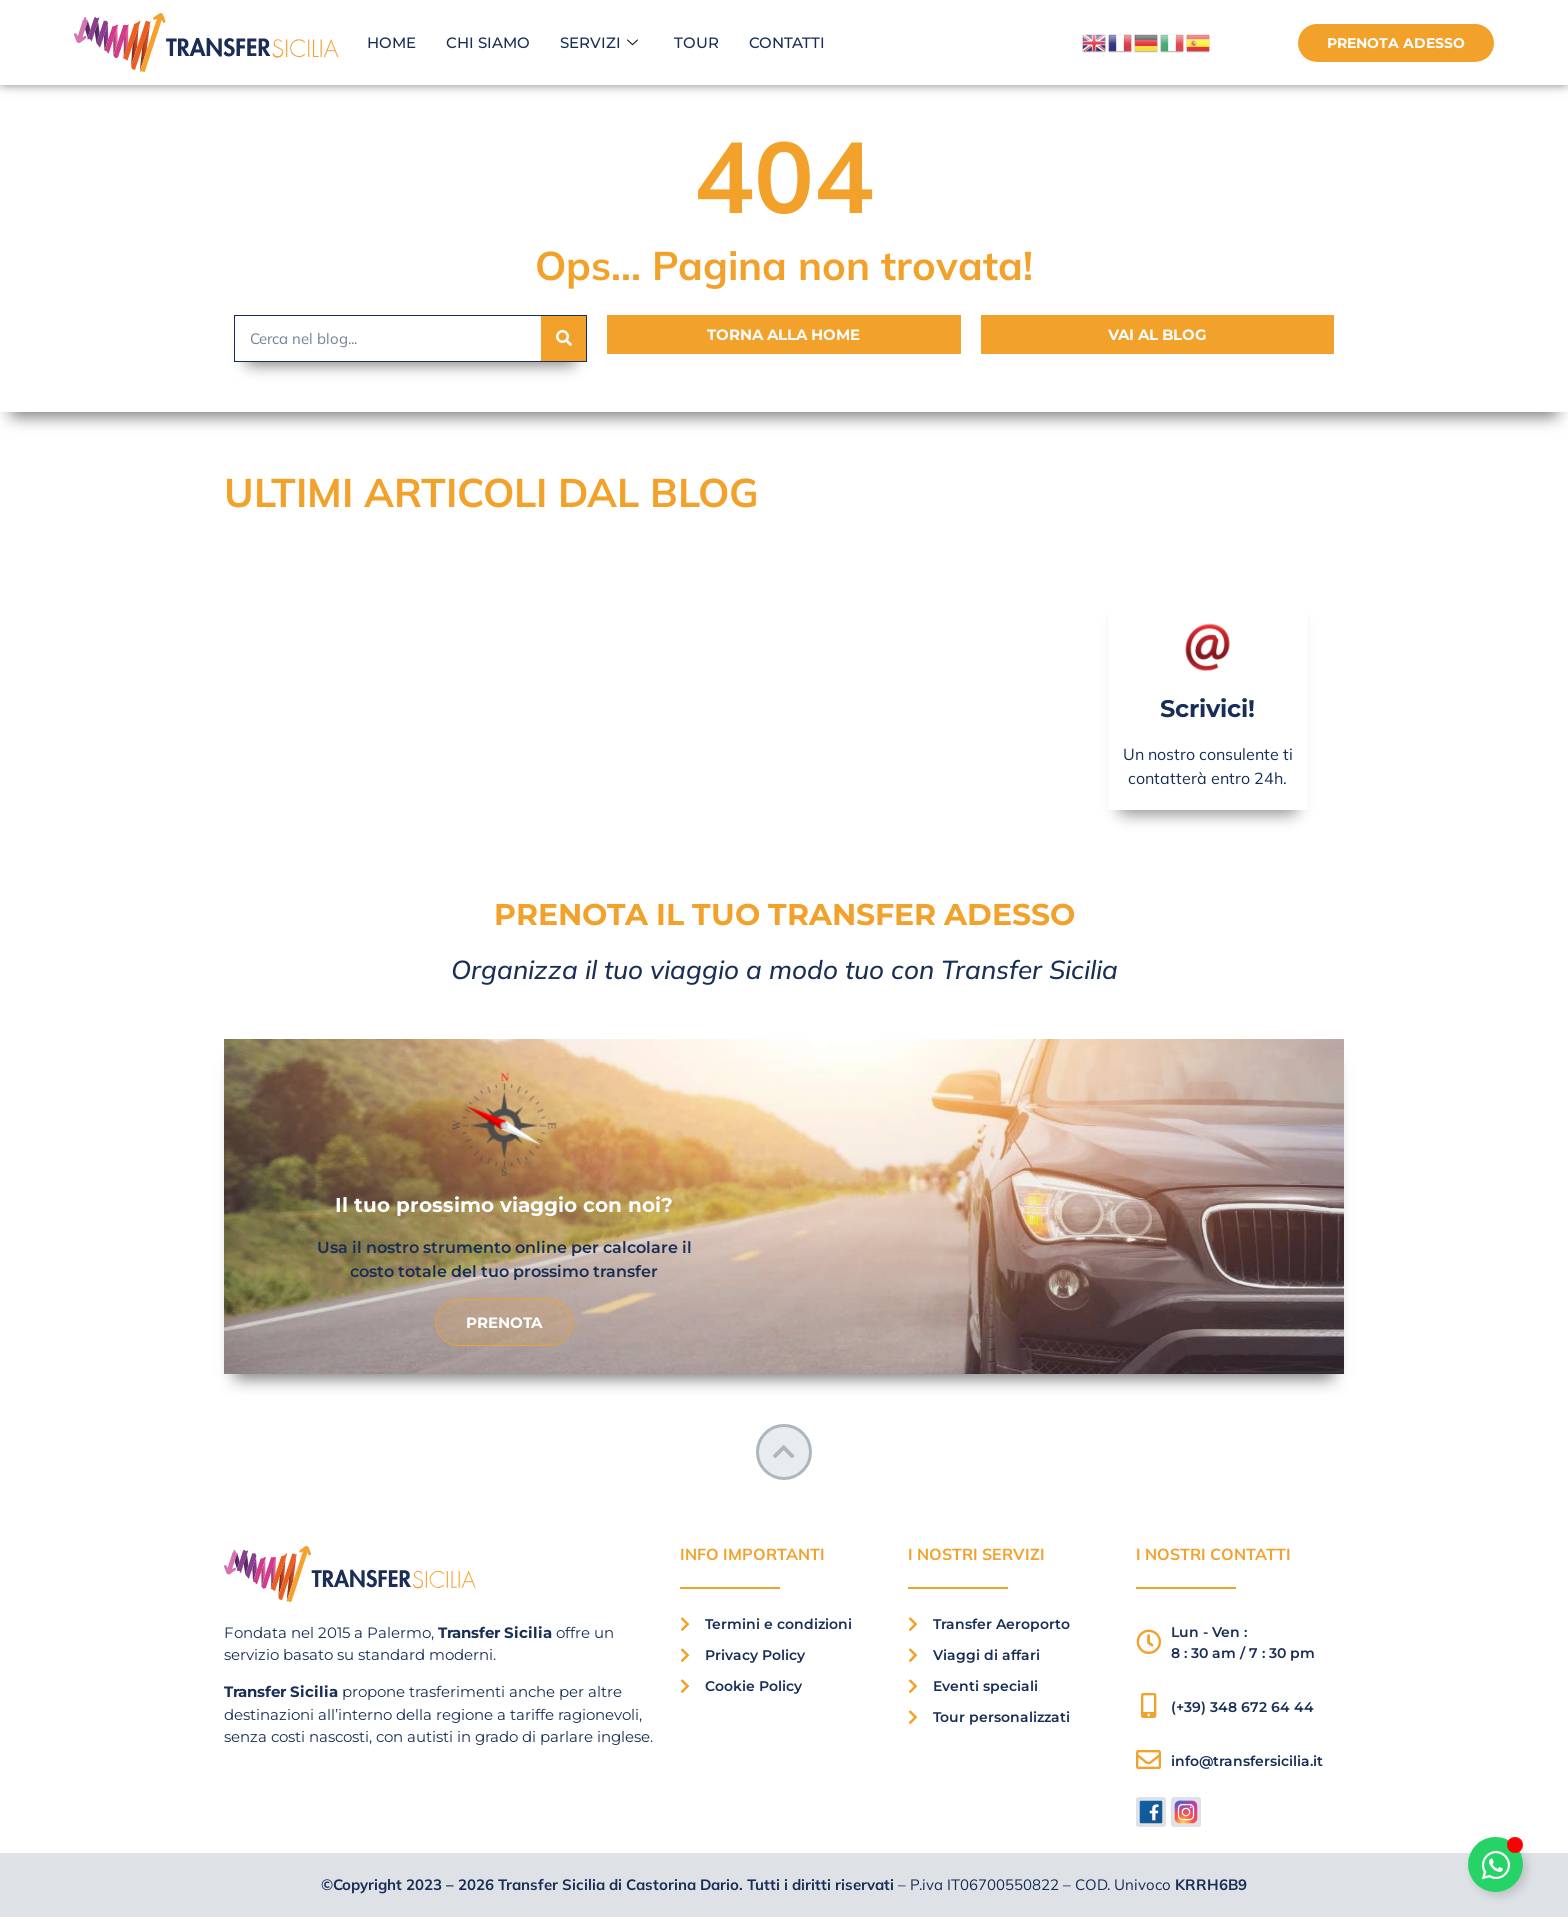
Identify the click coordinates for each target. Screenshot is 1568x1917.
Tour (696, 42)
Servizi (599, 43)
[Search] (563, 338)
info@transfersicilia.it (1247, 1761)
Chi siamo (488, 42)
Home (391, 42)
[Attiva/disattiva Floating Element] (1495, 1864)
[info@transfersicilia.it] (1148, 1760)
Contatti (787, 42)
